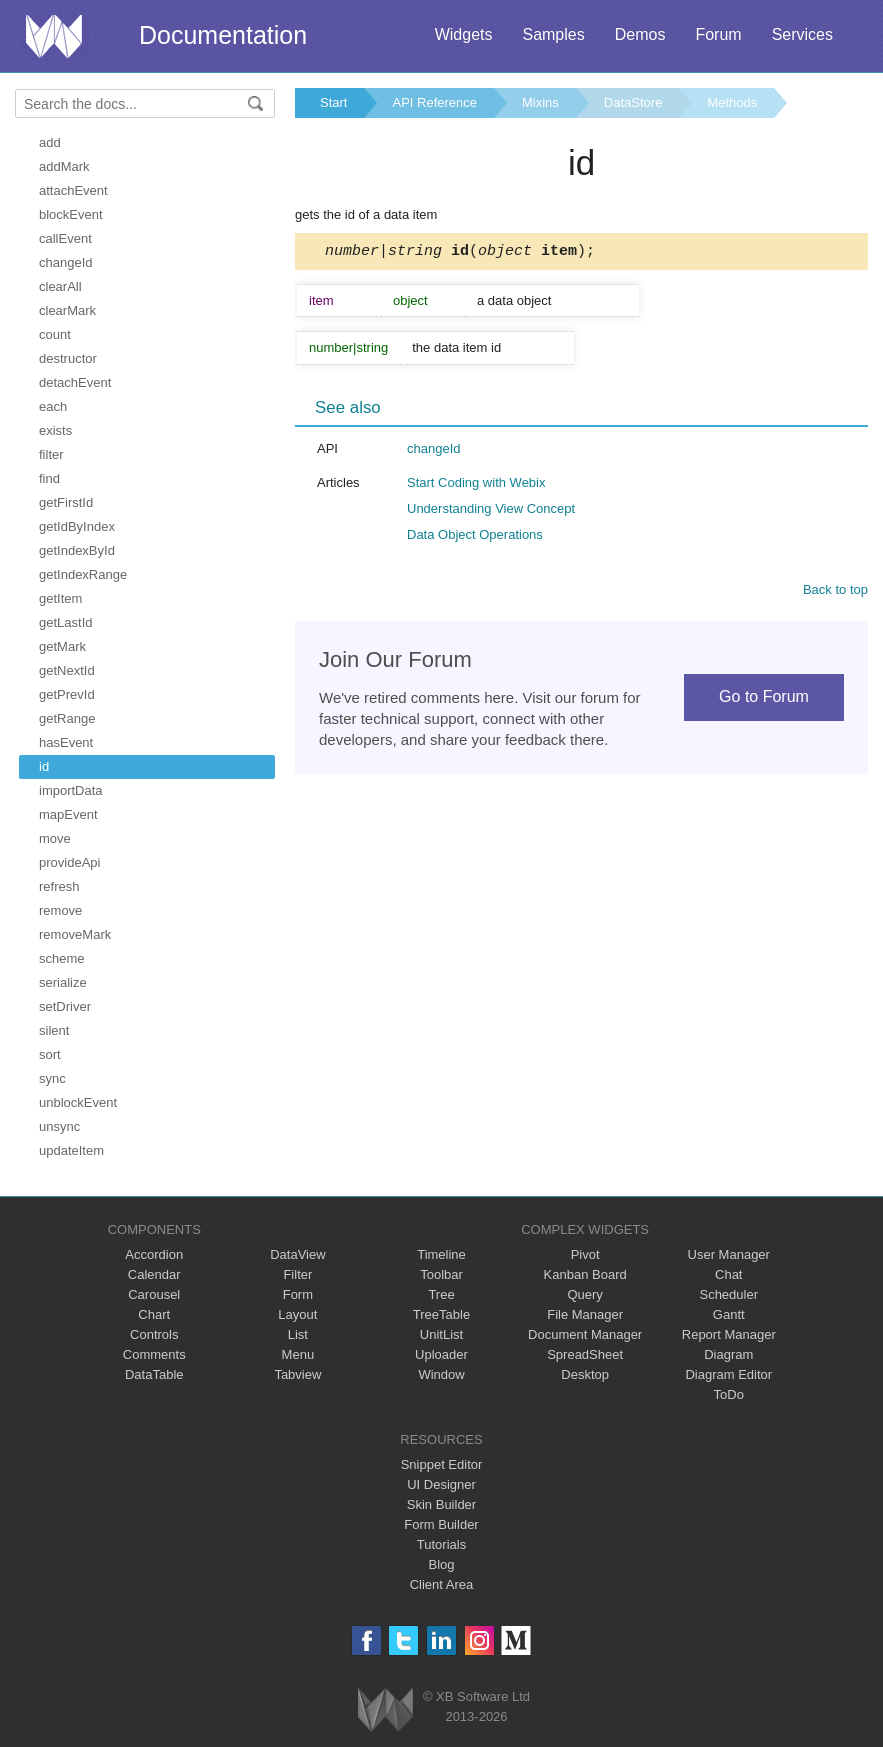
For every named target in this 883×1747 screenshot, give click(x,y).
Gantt (729, 1314)
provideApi (69, 862)
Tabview (297, 1374)
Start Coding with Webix (476, 485)
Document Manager (585, 1334)
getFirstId (66, 502)
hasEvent (66, 742)
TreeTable (441, 1314)
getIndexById (77, 550)
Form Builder (441, 1524)
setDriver (65, 1006)
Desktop (585, 1374)
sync (52, 1078)
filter (51, 454)
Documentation (223, 35)
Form (298, 1294)
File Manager (585, 1314)
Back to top (835, 592)
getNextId (67, 670)
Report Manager (729, 1334)
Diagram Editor (728, 1374)
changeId (66, 262)
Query (584, 1294)
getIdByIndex (77, 526)
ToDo (729, 1394)
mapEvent (68, 814)
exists (55, 430)
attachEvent (73, 190)
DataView (297, 1254)
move (55, 838)
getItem (60, 598)
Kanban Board (585, 1274)
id (44, 766)
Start (333, 102)
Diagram (728, 1354)
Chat (728, 1274)
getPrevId (67, 694)
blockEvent (71, 214)
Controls (154, 1334)
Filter (297, 1274)
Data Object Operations (475, 537)
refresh (59, 886)
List (298, 1334)
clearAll (60, 286)
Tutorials (441, 1544)
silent (54, 1030)
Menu (298, 1354)
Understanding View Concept (491, 511)
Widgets (464, 34)
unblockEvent (78, 1102)
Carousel (154, 1294)
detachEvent (75, 382)
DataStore (633, 102)
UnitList (441, 1334)
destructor (68, 358)
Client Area (442, 1584)
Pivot (585, 1254)
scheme (62, 958)
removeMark (75, 934)
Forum (718, 34)
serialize (63, 982)
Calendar (154, 1274)
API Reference (434, 102)
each (53, 406)
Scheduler (728, 1294)
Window (441, 1374)
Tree (441, 1294)
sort (50, 1054)
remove (60, 910)
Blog (441, 1564)
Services (802, 34)
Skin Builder (441, 1504)
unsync (59, 1126)
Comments (154, 1354)
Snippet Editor (442, 1464)
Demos (640, 34)
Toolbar (441, 1274)
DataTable (154, 1374)
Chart (154, 1314)
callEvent (65, 238)
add (50, 142)
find (49, 478)
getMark (62, 646)
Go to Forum (764, 699)
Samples (553, 34)
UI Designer (441, 1484)
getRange (67, 718)
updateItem (71, 1150)
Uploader (441, 1354)
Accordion (154, 1254)
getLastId (66, 622)
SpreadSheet (585, 1354)
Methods (732, 102)
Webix (385, 1709)
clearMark (67, 310)
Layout (297, 1314)
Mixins (540, 102)
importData (71, 790)
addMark (64, 166)
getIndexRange (83, 574)
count (55, 334)
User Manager (729, 1254)
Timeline (441, 1254)
